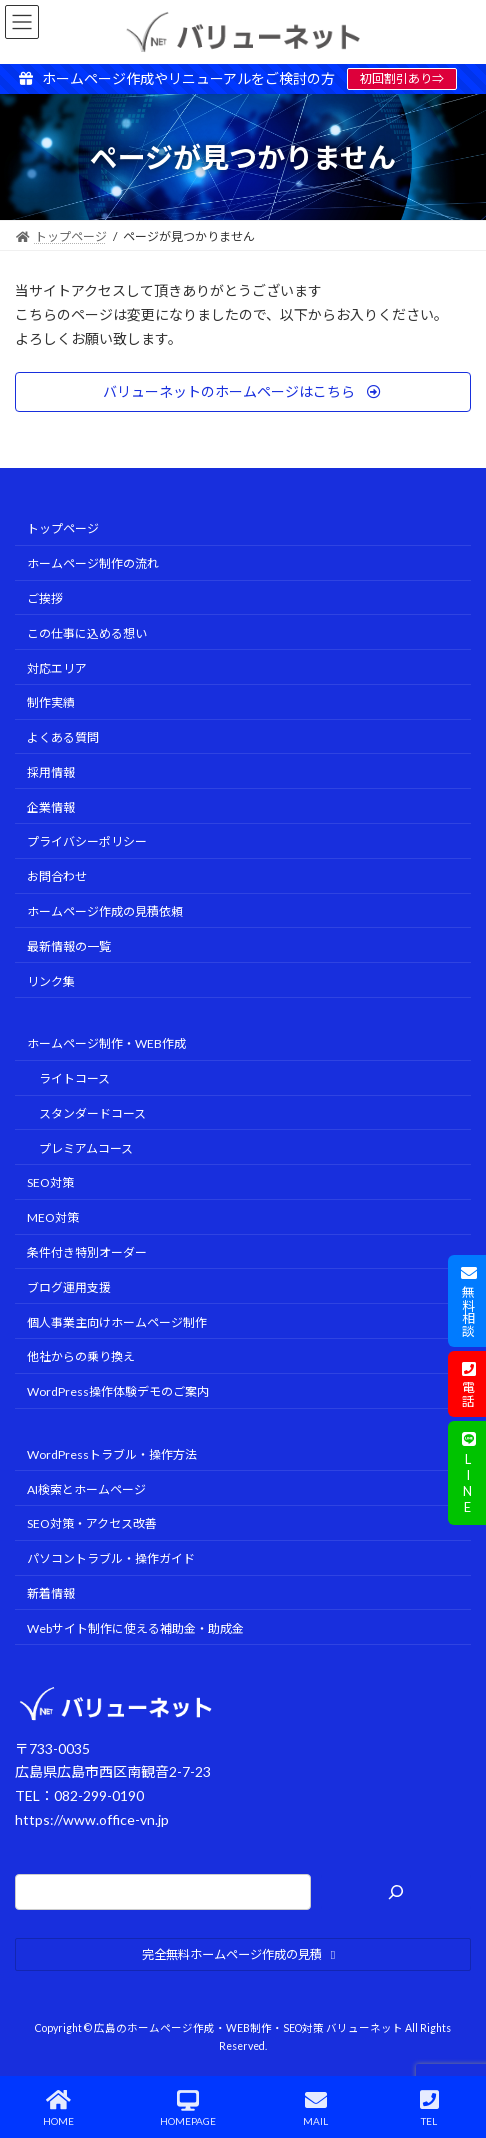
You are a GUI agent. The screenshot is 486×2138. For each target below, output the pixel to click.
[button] (243, 392)
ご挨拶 (45, 598)
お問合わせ (57, 876)
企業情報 (51, 806)
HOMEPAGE (188, 2108)
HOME (58, 2108)
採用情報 (51, 771)
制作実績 (51, 702)
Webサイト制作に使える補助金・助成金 (135, 1627)
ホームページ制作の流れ (93, 563)
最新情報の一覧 (69, 945)
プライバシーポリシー (87, 841)
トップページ (63, 528)
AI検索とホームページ (86, 1488)
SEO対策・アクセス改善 (92, 1523)
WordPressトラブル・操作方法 (112, 1453)
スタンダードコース (92, 1112)
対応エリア (57, 667)
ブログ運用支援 (69, 1286)
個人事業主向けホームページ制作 (117, 1321)
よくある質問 (63, 737)
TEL (430, 2108)
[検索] (396, 1891)
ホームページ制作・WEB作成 (106, 1043)
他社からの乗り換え (81, 1356)
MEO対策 (53, 1217)
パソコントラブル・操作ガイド (111, 1558)
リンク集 (51, 980)
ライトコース (74, 1078)
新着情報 (51, 1593)
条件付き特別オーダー (87, 1252)
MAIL (316, 2108)
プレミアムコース (86, 1147)
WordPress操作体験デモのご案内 (118, 1391)
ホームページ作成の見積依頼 (105, 911)
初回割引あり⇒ (402, 78)
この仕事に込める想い (87, 632)
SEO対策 (50, 1182)
